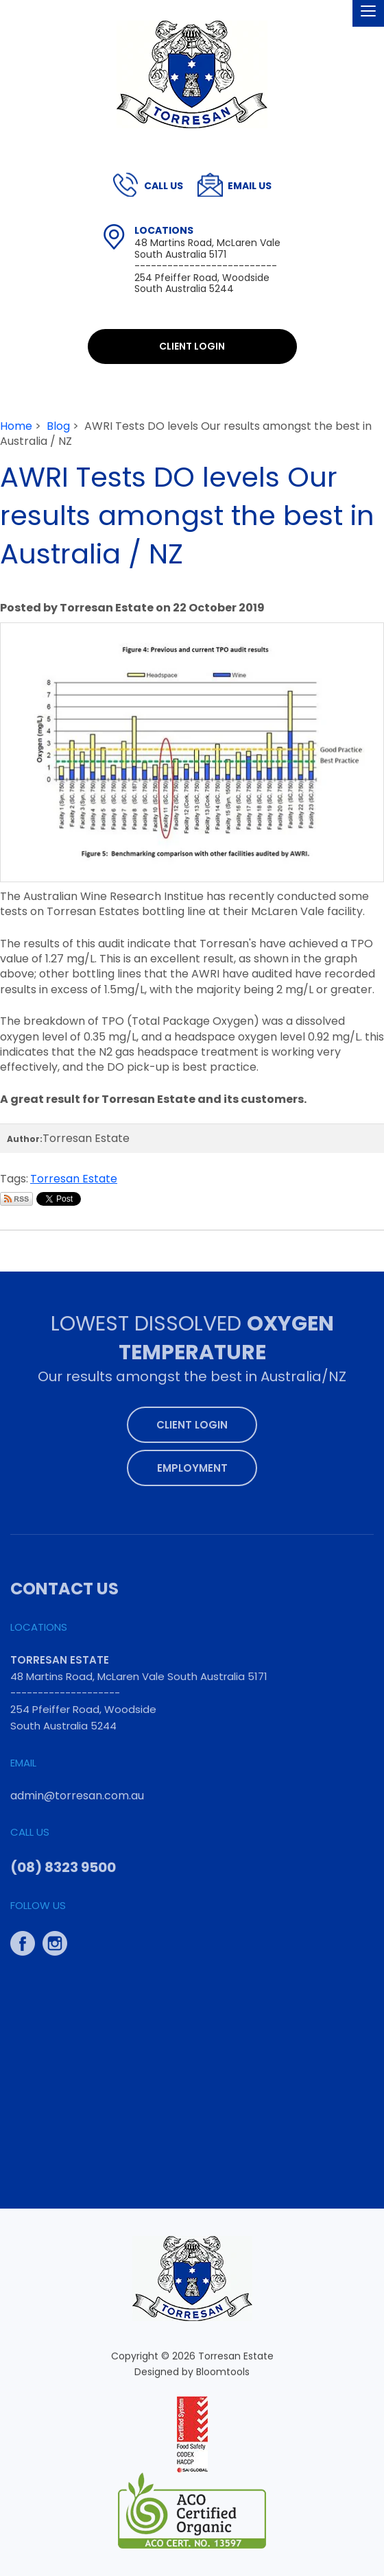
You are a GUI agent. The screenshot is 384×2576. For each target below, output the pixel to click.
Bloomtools (223, 2375)
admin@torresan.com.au (250, 186)
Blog (58, 426)
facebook (22, 1940)
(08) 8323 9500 (163, 186)
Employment (192, 1464)
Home (16, 426)
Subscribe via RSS (16, 1199)
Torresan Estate (73, 1179)
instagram (55, 1940)
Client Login (192, 346)
